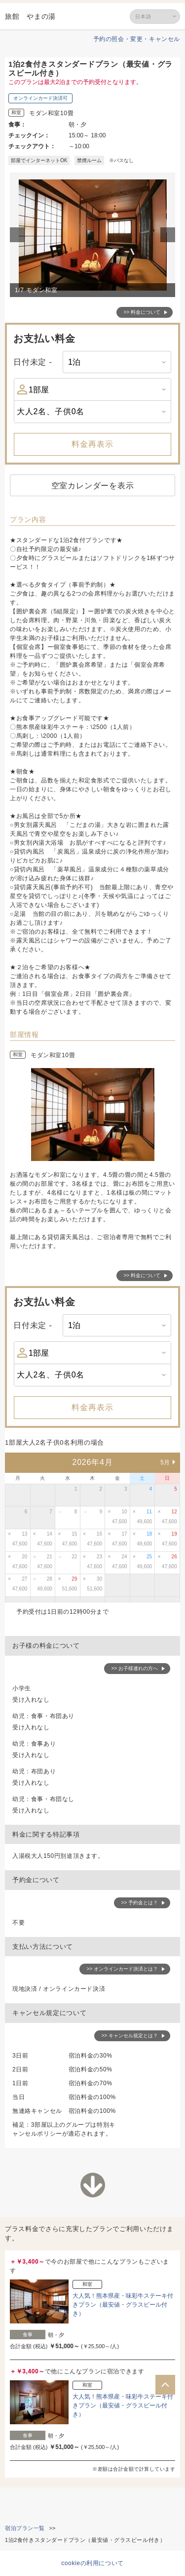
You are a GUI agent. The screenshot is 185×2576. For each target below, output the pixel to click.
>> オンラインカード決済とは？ (122, 1969)
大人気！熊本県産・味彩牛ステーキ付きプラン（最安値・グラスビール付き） (123, 2304)
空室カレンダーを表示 (92, 485)
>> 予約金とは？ (139, 1902)
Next (169, 234)
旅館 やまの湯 (30, 16)
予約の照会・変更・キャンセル (136, 39)
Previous (19, 234)
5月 (165, 1462)
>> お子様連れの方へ (134, 1668)
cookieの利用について (92, 2563)
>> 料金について (142, 312)
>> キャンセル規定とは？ (130, 2035)
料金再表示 (92, 444)
